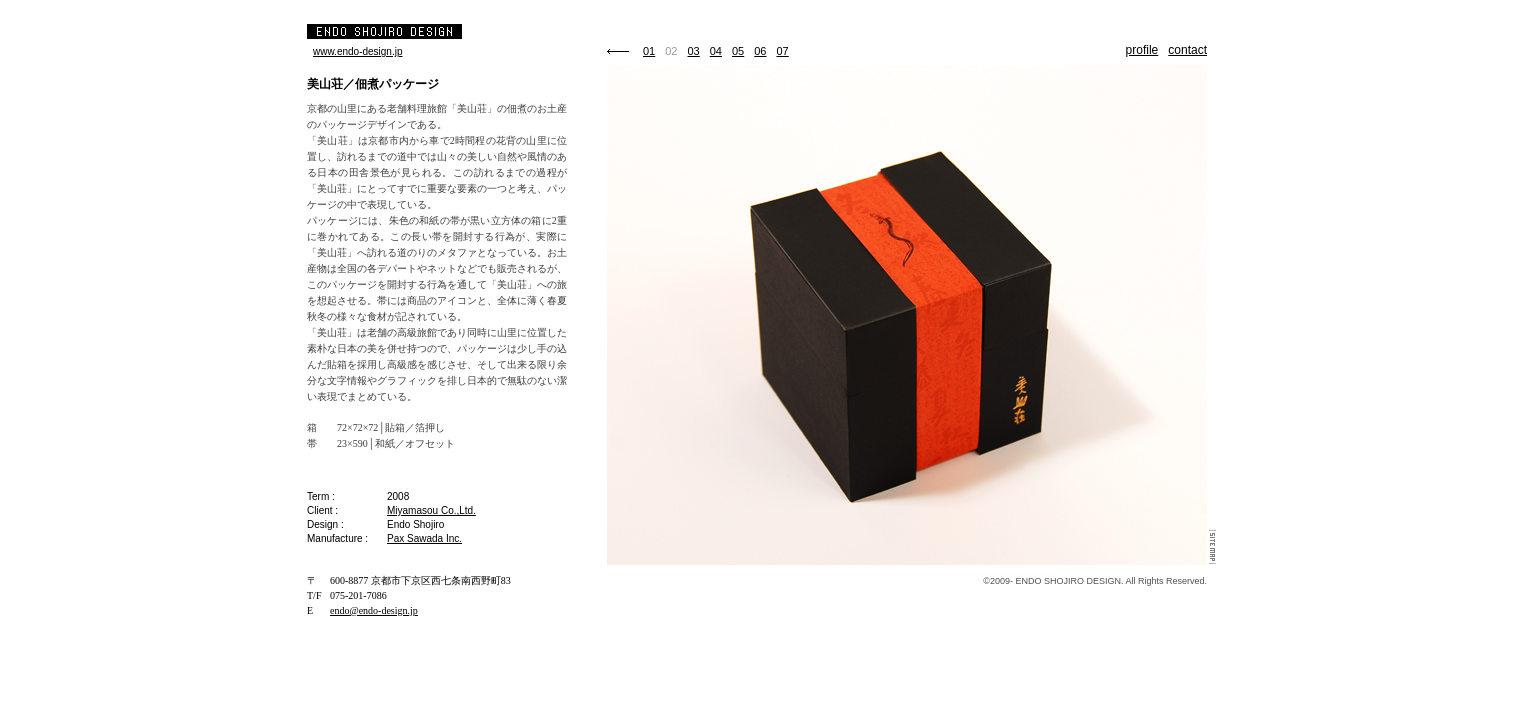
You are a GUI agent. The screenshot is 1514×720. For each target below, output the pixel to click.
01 (649, 51)
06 (760, 51)
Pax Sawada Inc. (424, 538)
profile (1142, 50)
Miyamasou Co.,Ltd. (431, 510)
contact (1187, 50)
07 (783, 51)
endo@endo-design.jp (374, 610)
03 (694, 51)
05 (738, 51)
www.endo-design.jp (358, 51)
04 (716, 51)
